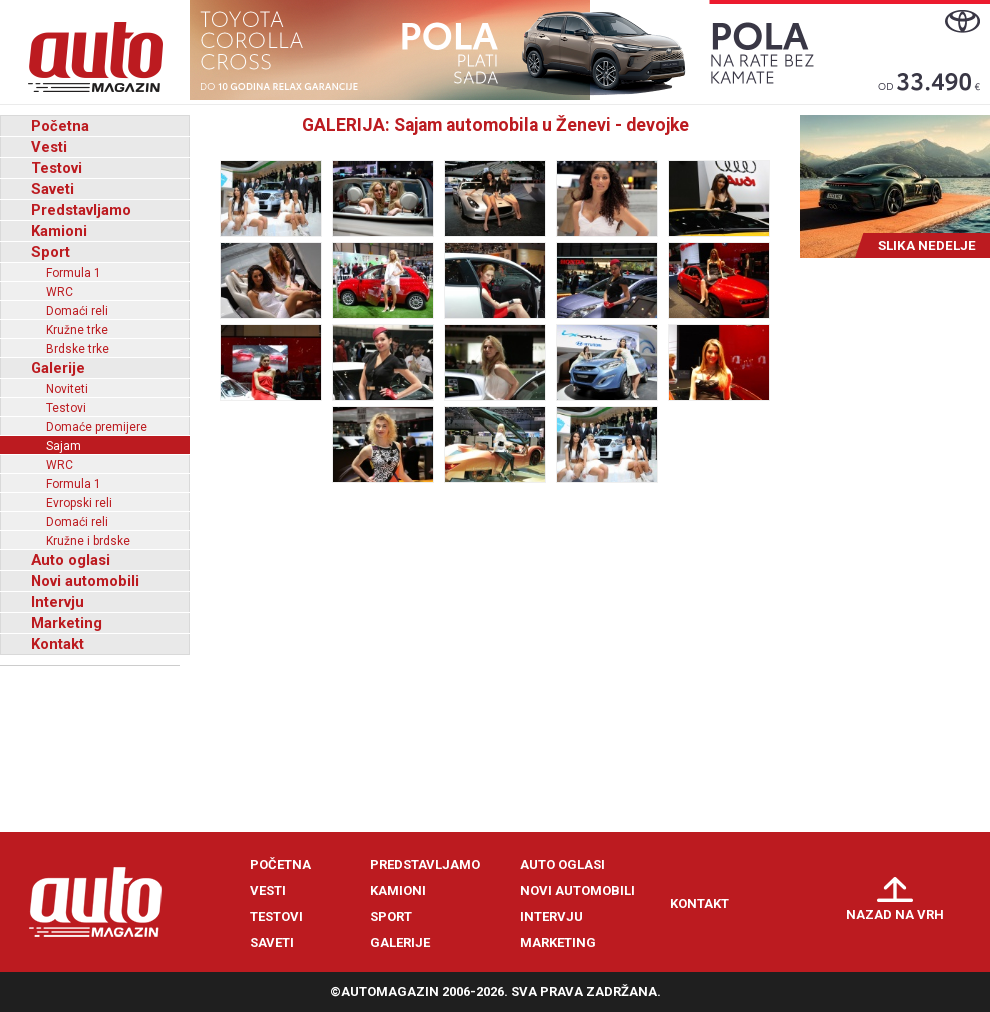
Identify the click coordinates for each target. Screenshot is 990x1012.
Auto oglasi (70, 560)
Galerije (58, 368)
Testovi (56, 168)
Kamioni (59, 231)
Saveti (52, 189)
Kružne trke (77, 330)
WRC (59, 292)
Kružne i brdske (88, 541)
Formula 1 (73, 273)
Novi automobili (85, 581)
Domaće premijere (96, 427)
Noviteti (67, 389)
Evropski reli (79, 503)
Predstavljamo (81, 210)
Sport (50, 252)
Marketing (66, 623)
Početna (60, 126)
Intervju (57, 602)
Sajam (63, 446)
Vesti (49, 147)
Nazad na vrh (895, 914)
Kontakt (57, 644)
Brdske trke (77, 349)
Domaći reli (77, 311)
